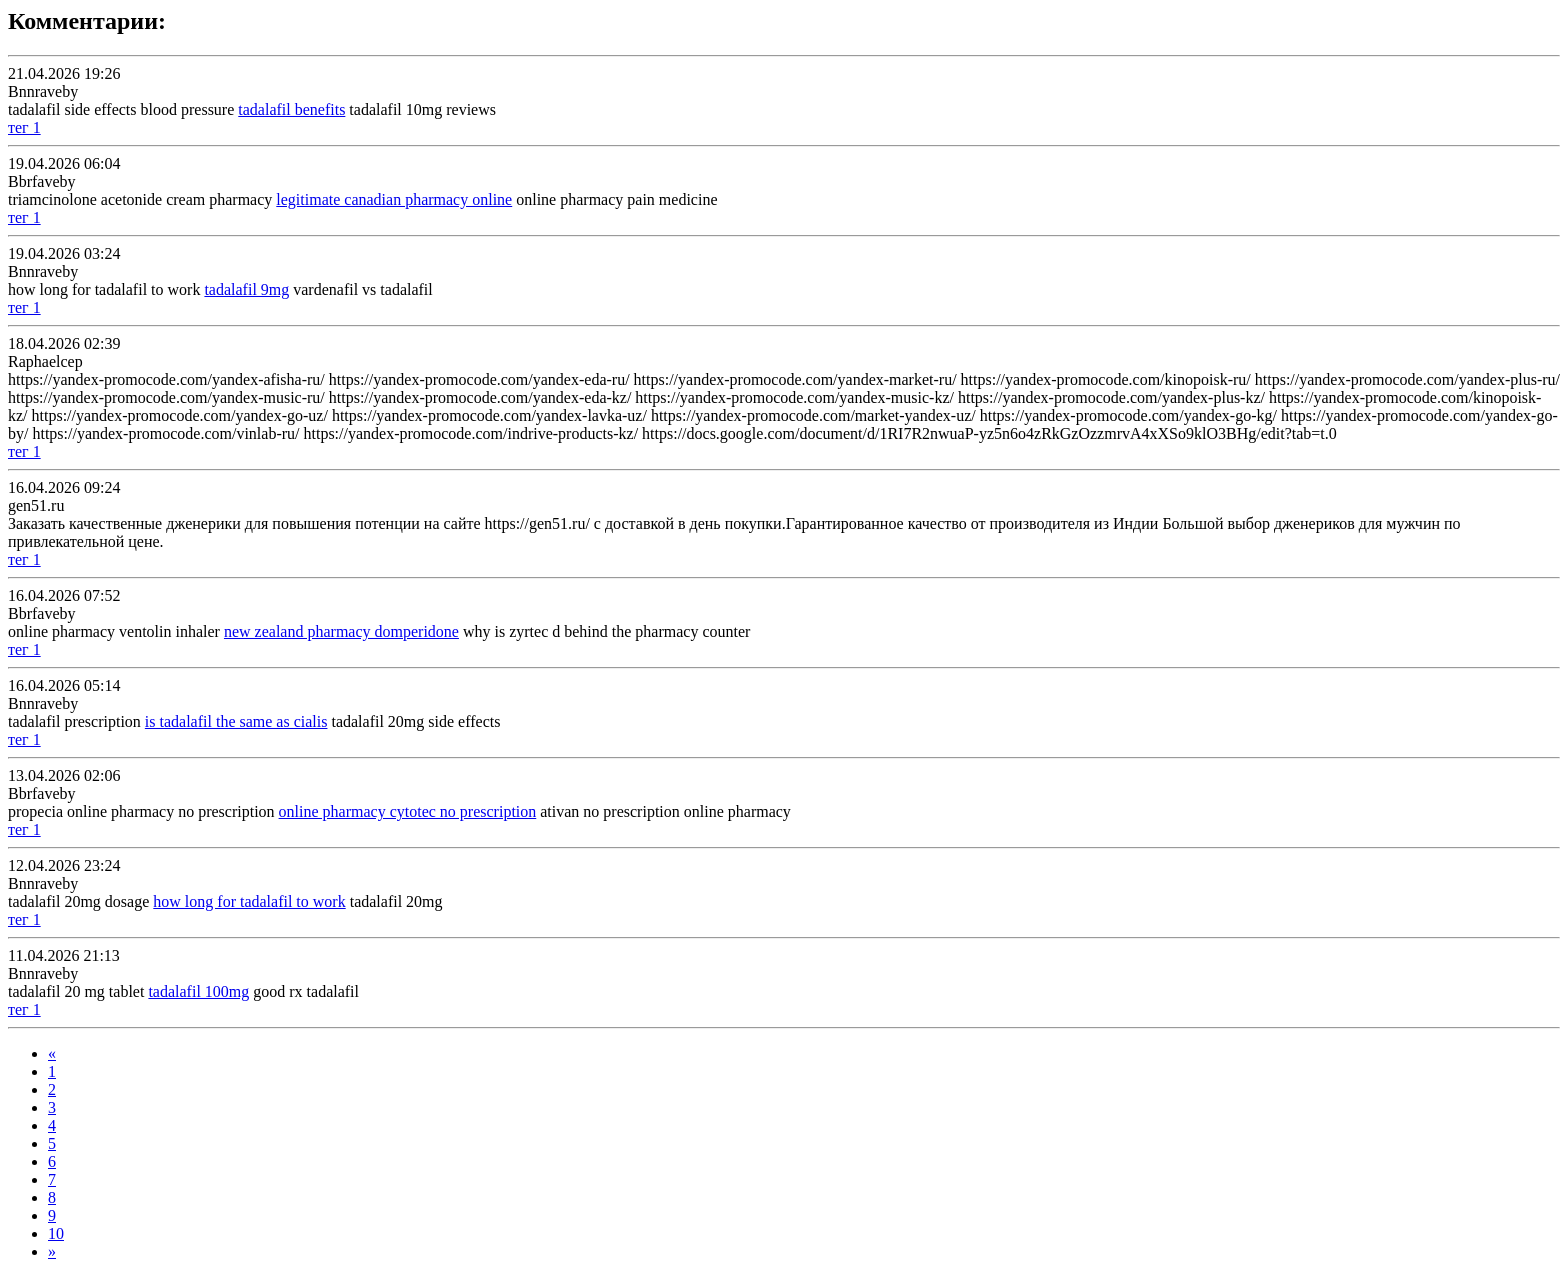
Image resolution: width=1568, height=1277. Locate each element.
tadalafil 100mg (198, 991)
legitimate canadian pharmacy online (394, 199)
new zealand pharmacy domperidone (341, 631)
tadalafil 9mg (246, 289)
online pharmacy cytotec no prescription (408, 811)
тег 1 (24, 127)
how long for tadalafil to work (249, 901)
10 (56, 1233)
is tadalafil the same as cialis (236, 721)
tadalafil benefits (291, 109)
